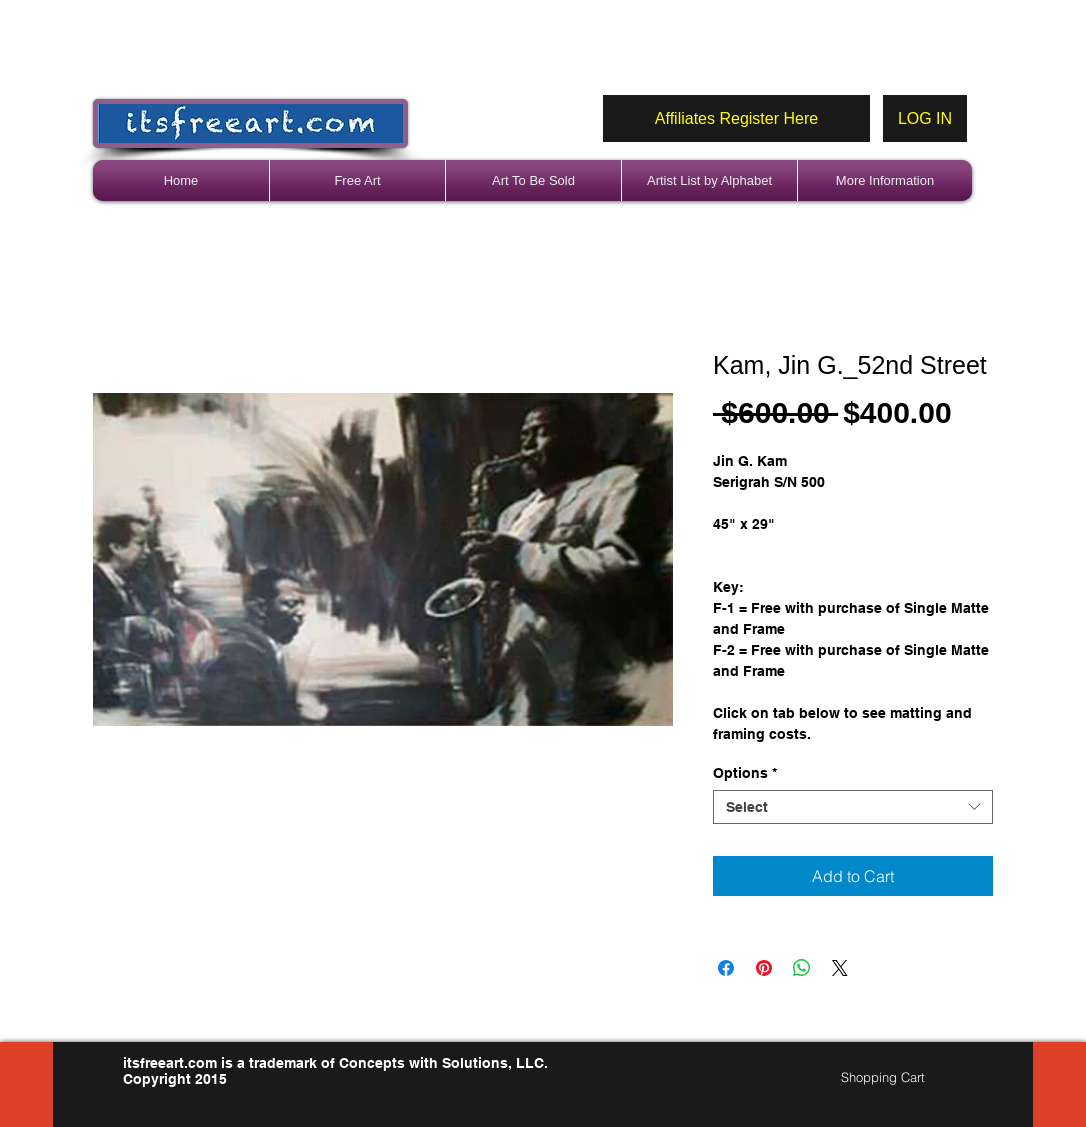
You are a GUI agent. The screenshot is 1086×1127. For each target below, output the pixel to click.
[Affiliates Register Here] (736, 118)
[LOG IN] (925, 118)
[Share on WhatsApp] (802, 968)
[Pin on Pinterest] (764, 968)
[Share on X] (840, 968)
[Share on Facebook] (726, 968)
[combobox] (853, 807)
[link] (891, 1077)
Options (745, 773)
